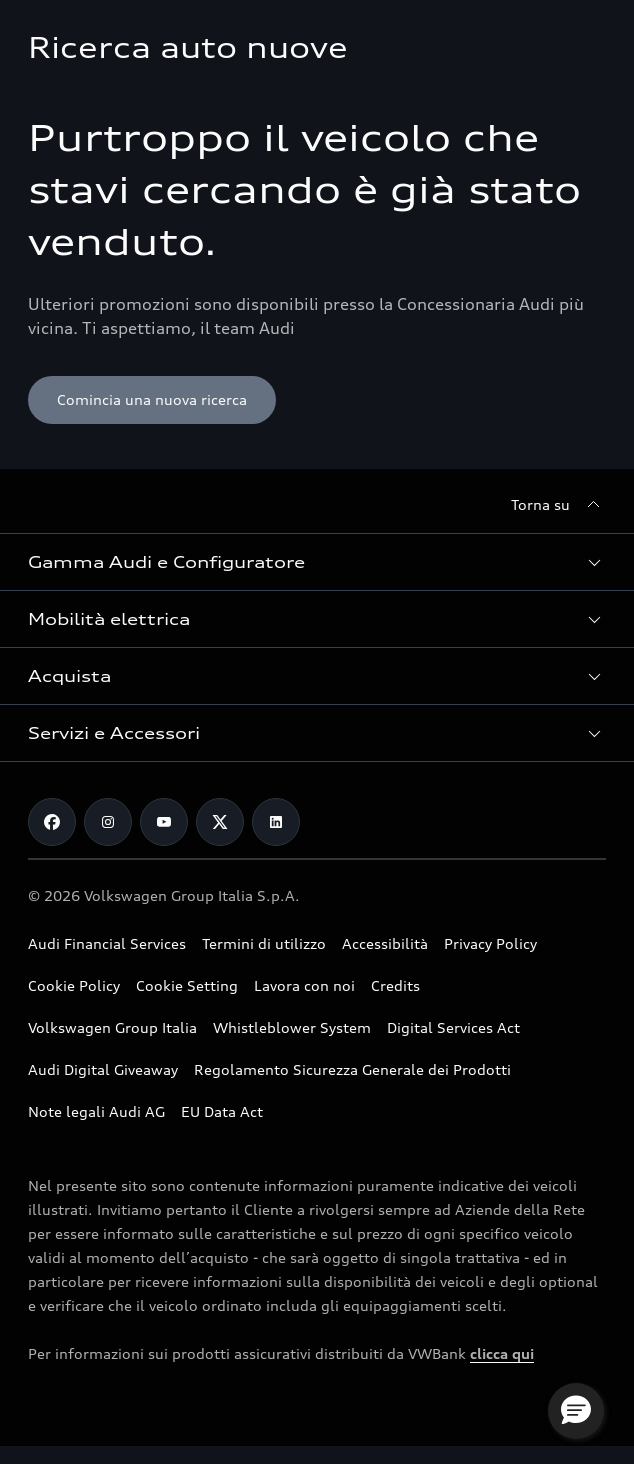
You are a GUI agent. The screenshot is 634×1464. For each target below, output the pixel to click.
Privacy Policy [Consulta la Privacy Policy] (490, 943)
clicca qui (502, 1353)
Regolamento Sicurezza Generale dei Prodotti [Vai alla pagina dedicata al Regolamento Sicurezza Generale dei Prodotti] (352, 1069)
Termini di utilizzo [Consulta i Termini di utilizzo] (264, 943)
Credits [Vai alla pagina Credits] (395, 985)
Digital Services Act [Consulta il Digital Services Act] (453, 1027)
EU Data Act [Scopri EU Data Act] (222, 1111)
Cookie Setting (187, 985)
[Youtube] (164, 822)
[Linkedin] (276, 822)
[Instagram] (108, 822)
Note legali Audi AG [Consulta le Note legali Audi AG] (96, 1111)
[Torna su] (558, 505)
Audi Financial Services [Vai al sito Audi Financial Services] (107, 943)
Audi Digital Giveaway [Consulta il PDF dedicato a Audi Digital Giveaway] (103, 1069)
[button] (317, 562)
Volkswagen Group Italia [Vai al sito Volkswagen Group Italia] (112, 1027)
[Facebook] (52, 822)
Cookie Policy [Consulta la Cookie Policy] (74, 985)
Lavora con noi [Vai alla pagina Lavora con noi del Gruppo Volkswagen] (304, 985)
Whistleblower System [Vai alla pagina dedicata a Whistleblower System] (292, 1027)
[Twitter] (220, 822)
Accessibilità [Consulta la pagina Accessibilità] (385, 943)
